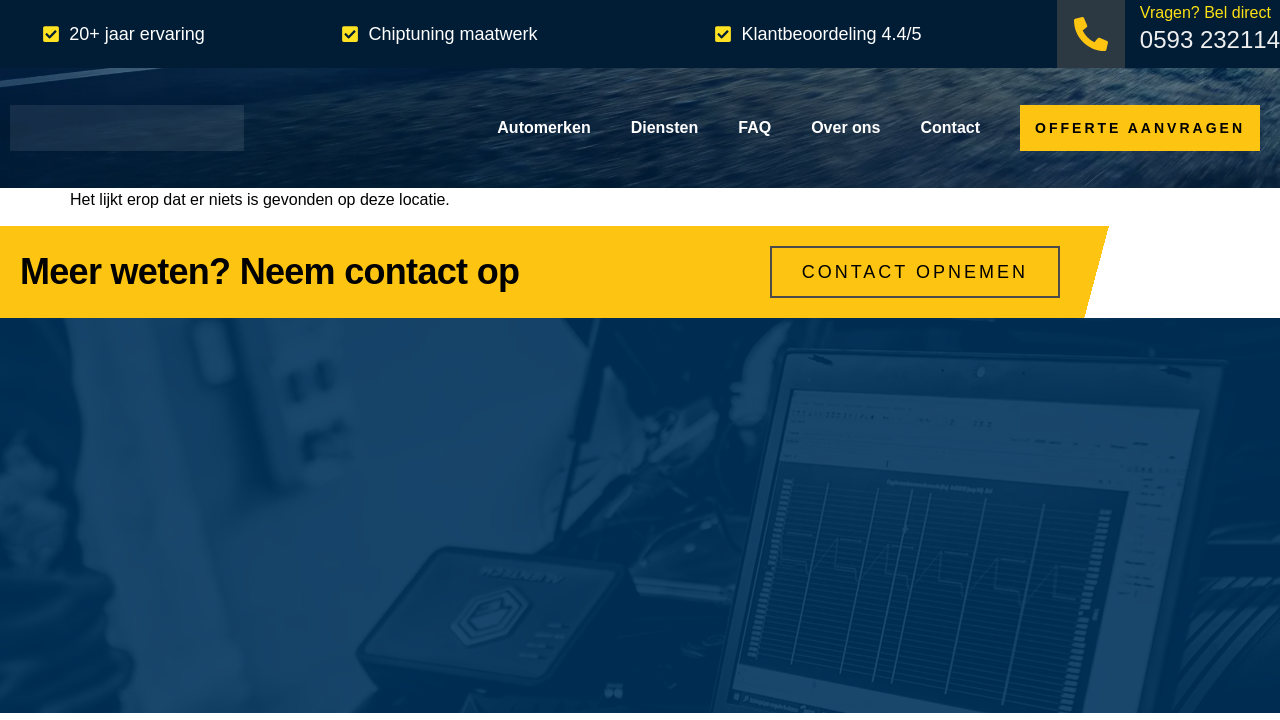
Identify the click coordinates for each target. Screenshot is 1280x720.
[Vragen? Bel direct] (1091, 34)
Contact (951, 127)
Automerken (543, 127)
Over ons (845, 127)
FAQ (754, 127)
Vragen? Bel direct (1205, 12)
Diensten (665, 127)
